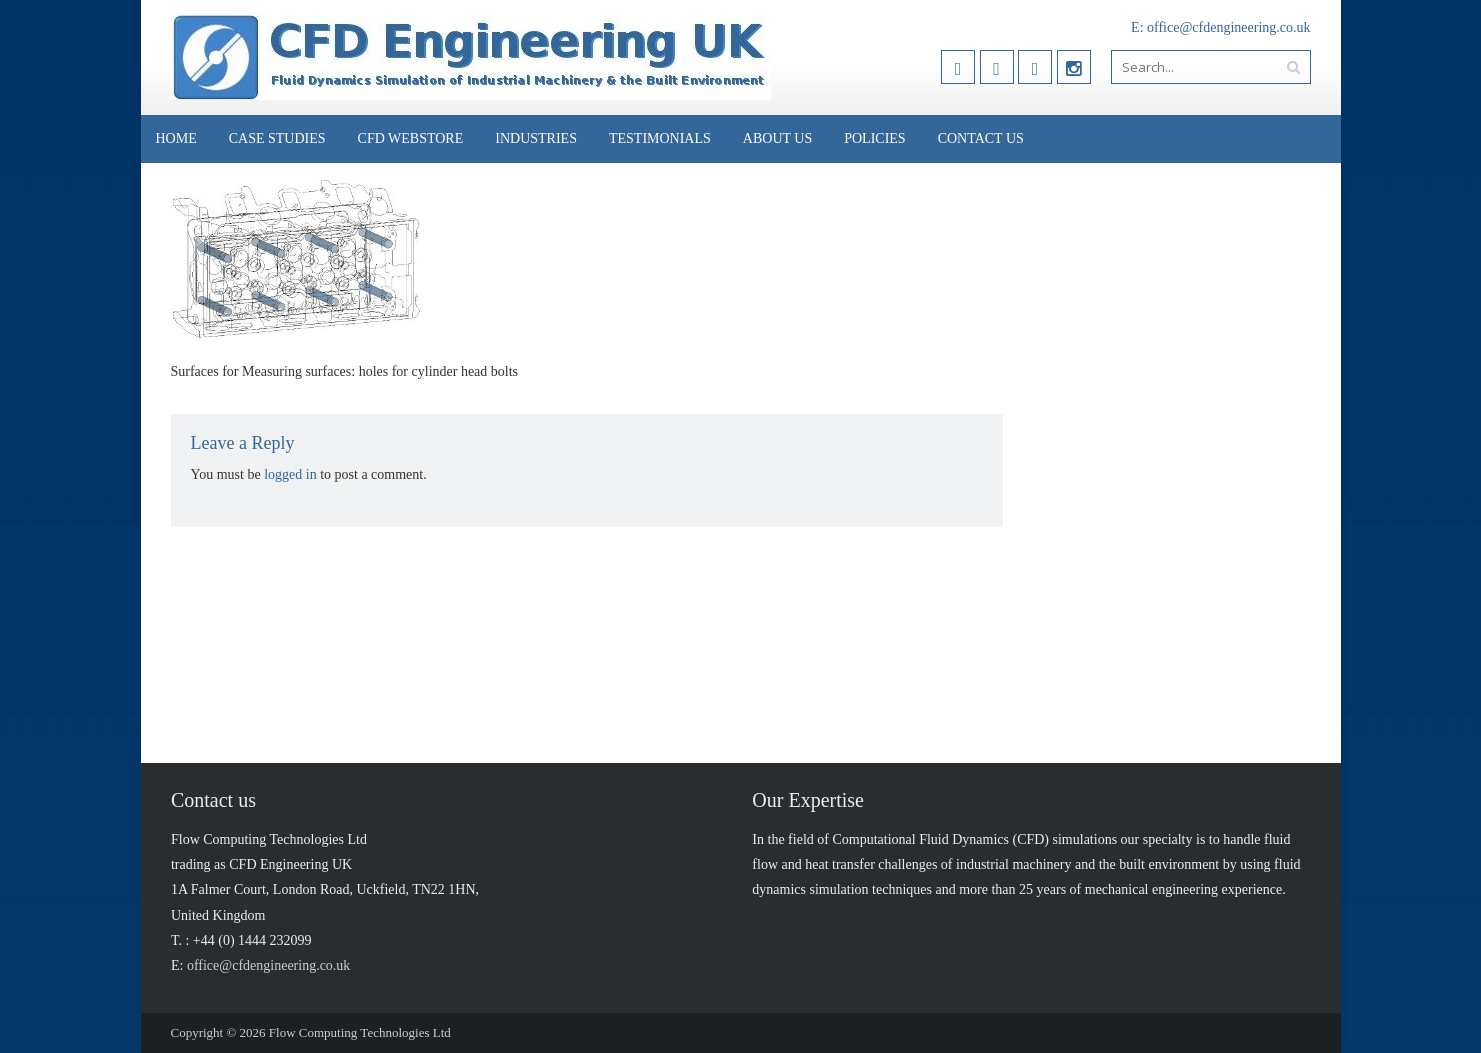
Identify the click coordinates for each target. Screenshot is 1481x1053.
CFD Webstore (411, 138)
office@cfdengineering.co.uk (1228, 27)
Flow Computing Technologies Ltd (360, 1032)
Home (176, 138)
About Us (777, 138)
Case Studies (277, 138)
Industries (536, 138)
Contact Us (981, 138)
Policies (874, 138)
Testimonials (660, 138)
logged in (290, 474)
